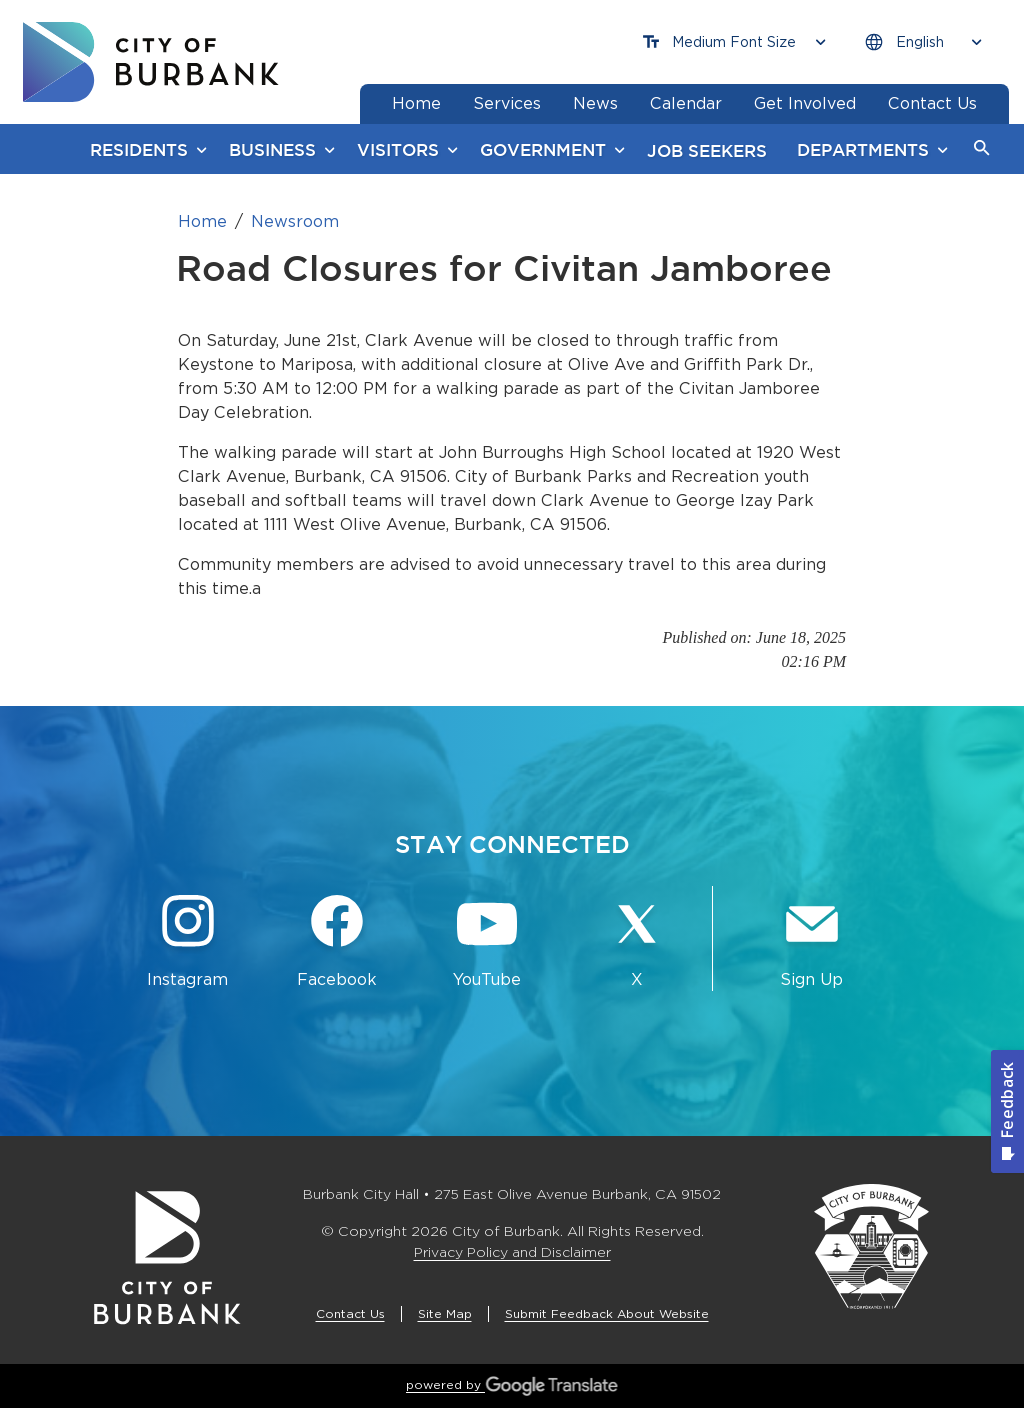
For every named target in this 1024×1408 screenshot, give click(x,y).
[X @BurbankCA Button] (637, 942)
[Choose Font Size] (734, 42)
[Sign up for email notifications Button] (812, 942)
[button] (982, 149)
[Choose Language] (923, 42)
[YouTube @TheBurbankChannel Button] (487, 942)
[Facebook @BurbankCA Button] (338, 942)
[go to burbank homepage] (151, 62)
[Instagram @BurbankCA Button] (188, 942)
